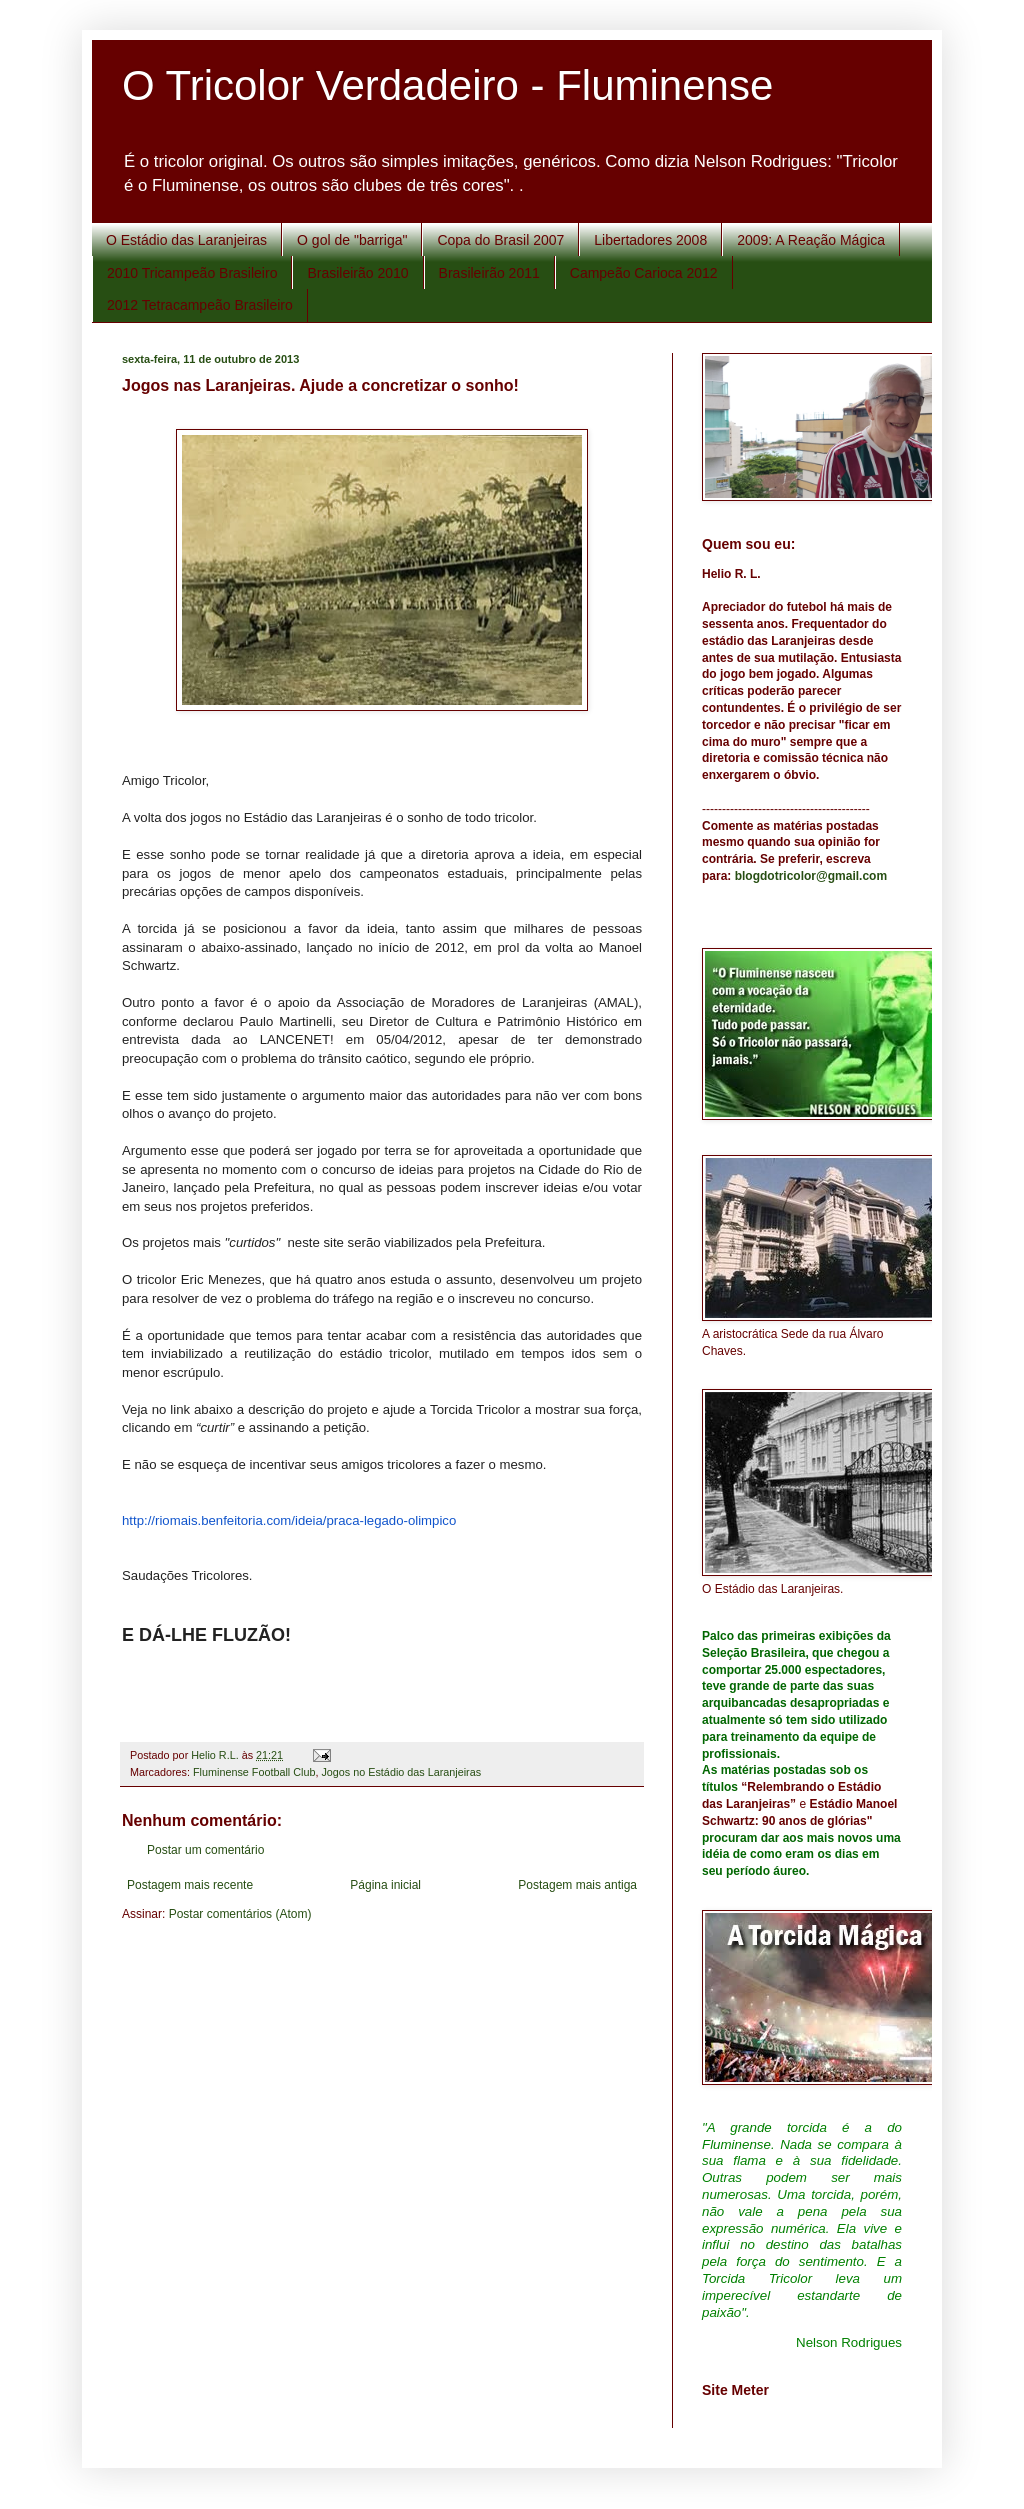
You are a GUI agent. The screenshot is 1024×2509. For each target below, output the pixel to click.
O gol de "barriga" (352, 240)
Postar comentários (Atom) (240, 1914)
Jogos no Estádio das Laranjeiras (401, 1772)
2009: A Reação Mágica (811, 240)
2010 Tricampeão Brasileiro (192, 273)
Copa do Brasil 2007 (500, 240)
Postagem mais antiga (577, 1885)
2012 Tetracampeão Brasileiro (200, 305)
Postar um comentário (205, 1850)
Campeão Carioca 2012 (644, 273)
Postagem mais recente (190, 1885)
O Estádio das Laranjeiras (186, 240)
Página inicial (385, 1885)
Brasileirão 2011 (489, 273)
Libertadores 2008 (650, 240)
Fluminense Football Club (254, 1772)
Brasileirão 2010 (357, 273)
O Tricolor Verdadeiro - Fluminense (447, 85)
